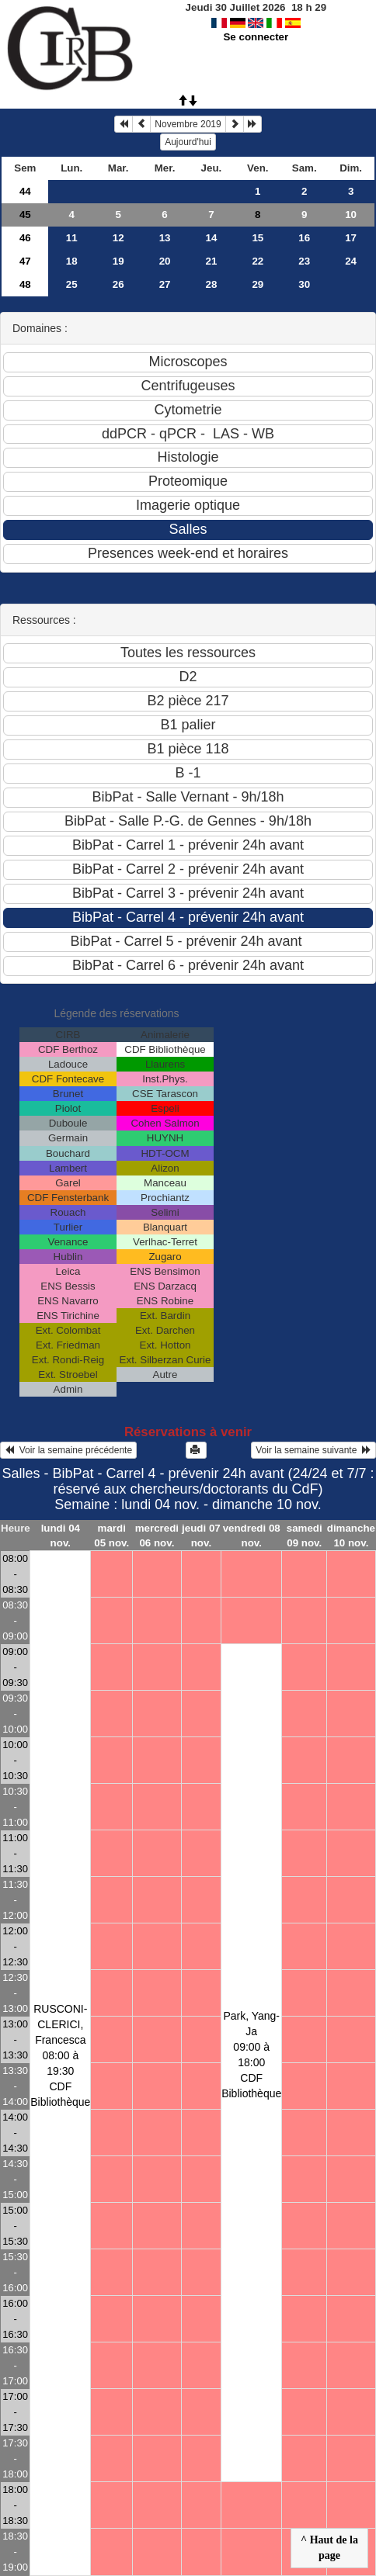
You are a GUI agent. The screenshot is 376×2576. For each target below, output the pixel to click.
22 (257, 261)
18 (72, 261)
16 (304, 238)
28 (212, 284)
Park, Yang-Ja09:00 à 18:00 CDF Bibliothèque (251, 2055)
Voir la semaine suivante (313, 1450)
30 (304, 284)
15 (257, 238)
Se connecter (255, 37)
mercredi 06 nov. (157, 1535)
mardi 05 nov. (111, 1535)
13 (165, 238)
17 (351, 238)
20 (165, 261)
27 (165, 284)
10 (351, 214)
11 (72, 238)
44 (25, 191)
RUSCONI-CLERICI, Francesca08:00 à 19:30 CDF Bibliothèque (60, 2055)
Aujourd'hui (188, 142)
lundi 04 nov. (60, 1535)
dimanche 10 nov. (351, 1535)
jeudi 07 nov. (201, 1535)
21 (212, 261)
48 (25, 284)
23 (304, 261)
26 (118, 284)
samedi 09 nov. (304, 1535)
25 (72, 284)
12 (118, 238)
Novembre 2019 (188, 124)
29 (257, 284)
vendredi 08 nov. (251, 1535)
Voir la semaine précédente (68, 1450)
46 (25, 238)
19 (118, 261)
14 (212, 238)
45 (25, 214)
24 (351, 261)
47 (25, 261)
